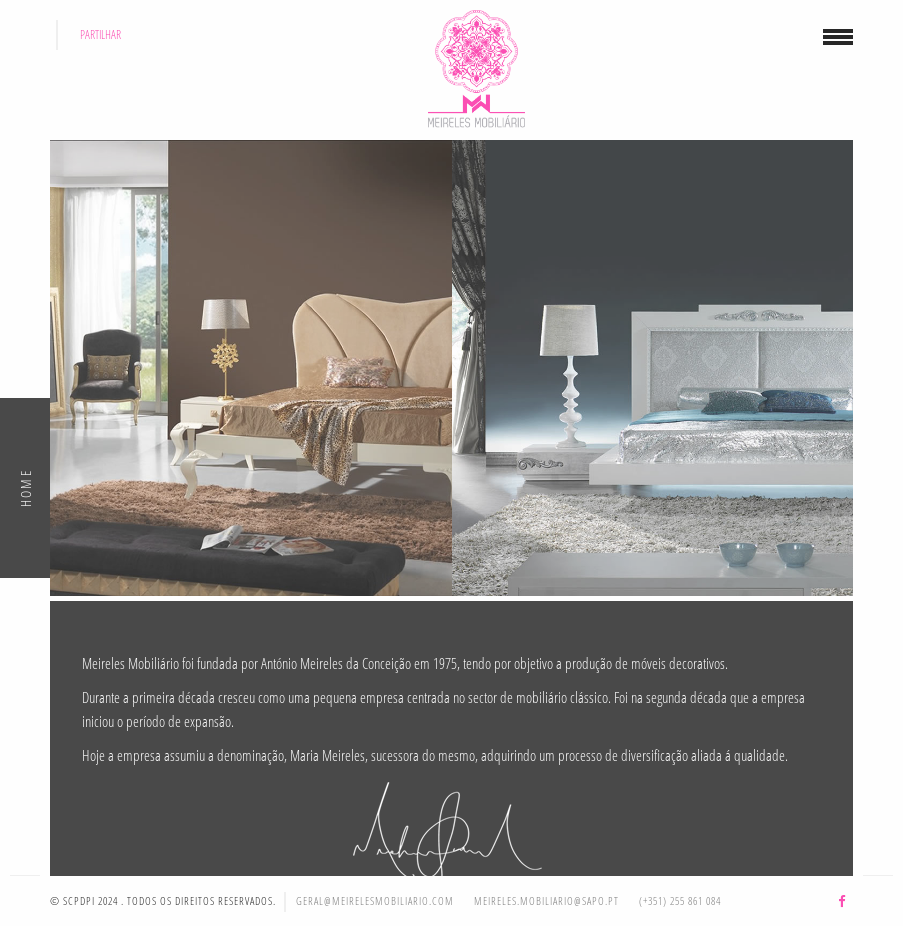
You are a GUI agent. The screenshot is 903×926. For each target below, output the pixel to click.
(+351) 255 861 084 (680, 900)
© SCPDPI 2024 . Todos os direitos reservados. (163, 900)
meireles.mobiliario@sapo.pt (546, 900)
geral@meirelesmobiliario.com (375, 900)
